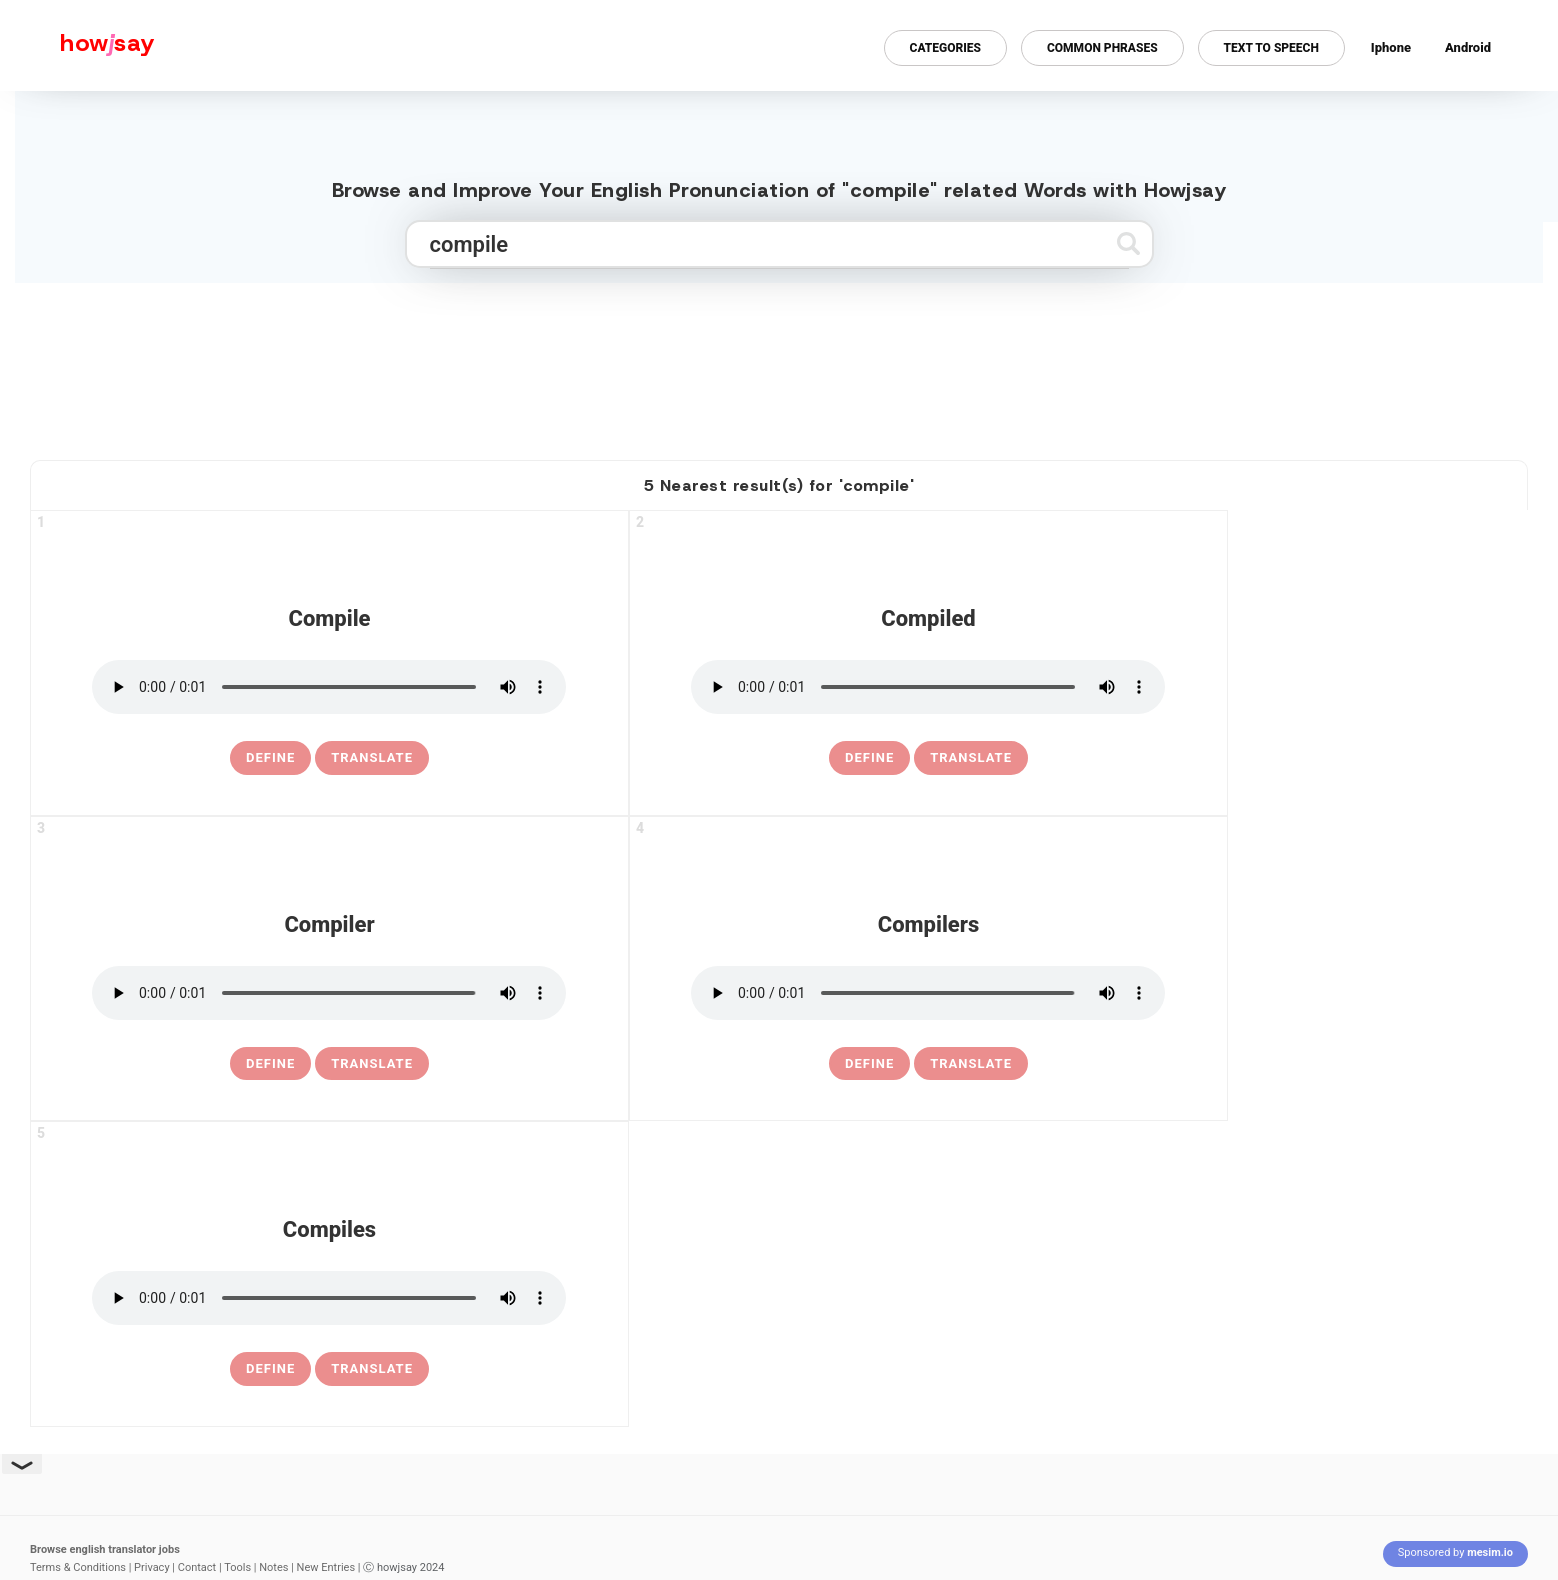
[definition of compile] (270, 758)
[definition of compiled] (869, 758)
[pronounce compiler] (329, 993)
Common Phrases (1102, 48)
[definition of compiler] (270, 1064)
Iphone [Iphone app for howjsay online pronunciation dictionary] (1391, 47)
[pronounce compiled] (928, 687)
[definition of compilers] (869, 1064)
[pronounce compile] (329, 687)
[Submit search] (1128, 243)
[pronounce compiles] (329, 1298)
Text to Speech (1271, 48)
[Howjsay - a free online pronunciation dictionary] (77, 45)
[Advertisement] (779, 363)
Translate (372, 757)
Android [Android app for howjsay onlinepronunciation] (1468, 47)
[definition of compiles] (270, 1369)
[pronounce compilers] (928, 993)
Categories (945, 48)
